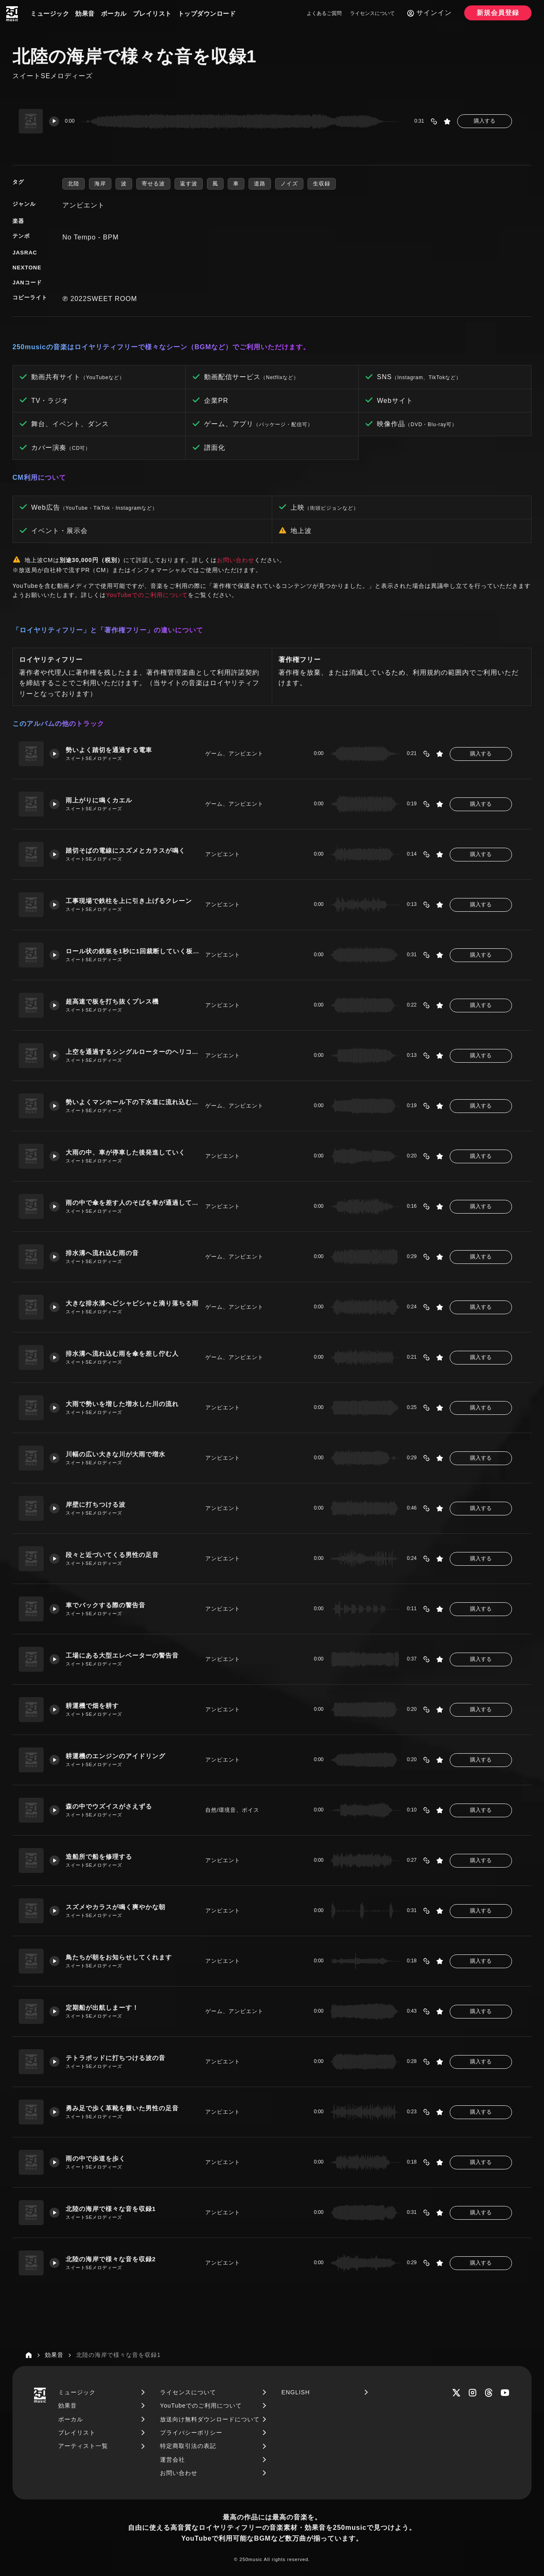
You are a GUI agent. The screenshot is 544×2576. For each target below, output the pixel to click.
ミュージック (49, 13)
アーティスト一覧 (83, 2446)
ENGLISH (295, 2392)
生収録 (321, 183)
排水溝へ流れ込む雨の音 (102, 1252)
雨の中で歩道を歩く (96, 2158)
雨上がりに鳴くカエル (99, 800)
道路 (260, 183)
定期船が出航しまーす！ (102, 2007)
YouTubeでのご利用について (147, 595)
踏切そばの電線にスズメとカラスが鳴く (126, 850)
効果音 (85, 13)
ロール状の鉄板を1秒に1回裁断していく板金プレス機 (132, 951)
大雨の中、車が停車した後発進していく (126, 1152)
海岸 (100, 183)
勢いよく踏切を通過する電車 (109, 749)
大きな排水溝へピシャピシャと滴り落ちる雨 (132, 1303)
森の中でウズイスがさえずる (109, 1806)
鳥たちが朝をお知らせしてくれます (119, 1957)
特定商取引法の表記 (188, 2446)
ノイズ (289, 183)
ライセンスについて (372, 13)
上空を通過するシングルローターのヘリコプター (132, 1051)
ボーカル (114, 13)
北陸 (73, 183)
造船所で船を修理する (99, 1856)
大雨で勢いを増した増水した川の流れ (122, 1403)
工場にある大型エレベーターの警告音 (122, 1655)
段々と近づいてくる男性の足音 (112, 1554)
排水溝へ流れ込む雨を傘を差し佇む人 (122, 1353)
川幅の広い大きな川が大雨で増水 (116, 1454)
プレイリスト (152, 13)
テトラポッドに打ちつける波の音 (116, 2057)
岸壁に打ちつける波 (96, 1504)
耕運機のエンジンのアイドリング (116, 1755)
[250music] (12, 13)
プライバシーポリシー (191, 2432)
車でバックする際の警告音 (106, 1605)
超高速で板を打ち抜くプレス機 (112, 1001)
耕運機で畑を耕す (92, 1705)
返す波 (188, 183)
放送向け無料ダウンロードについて (210, 2419)
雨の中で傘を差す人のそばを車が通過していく (132, 1202)
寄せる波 (153, 183)
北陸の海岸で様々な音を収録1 (111, 2208)
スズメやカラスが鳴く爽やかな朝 (116, 1906)
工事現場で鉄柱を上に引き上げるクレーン (129, 900)
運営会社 (172, 2459)
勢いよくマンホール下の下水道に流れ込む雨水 (132, 1101)
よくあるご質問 (324, 13)
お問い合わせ (235, 560)
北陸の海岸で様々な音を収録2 (111, 2259)
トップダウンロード (207, 13)
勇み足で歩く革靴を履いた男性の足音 (122, 2108)
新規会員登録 (498, 12)
